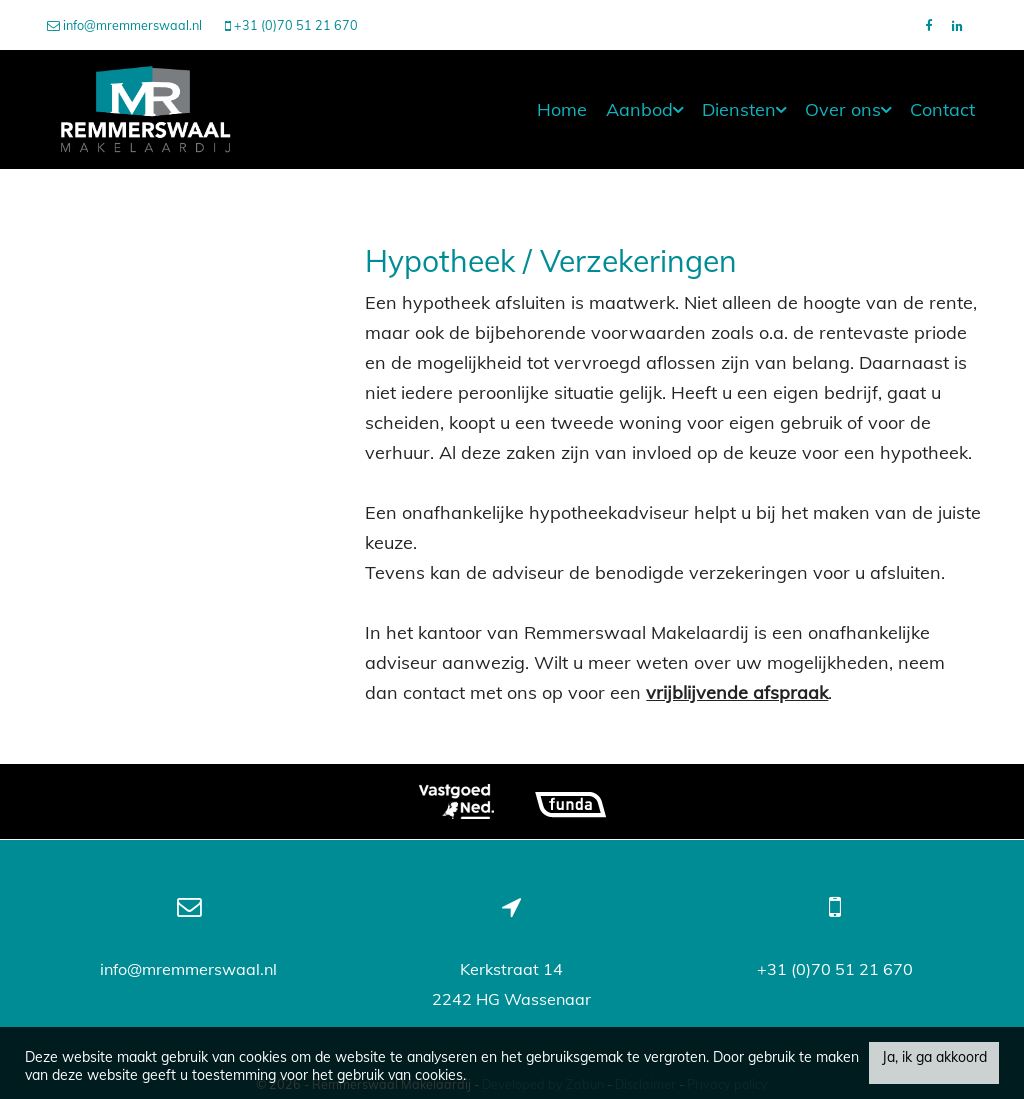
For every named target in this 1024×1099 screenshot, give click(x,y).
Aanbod (644, 109)
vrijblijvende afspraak (737, 692)
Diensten (744, 109)
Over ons (848, 109)
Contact (942, 109)
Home (562, 109)
